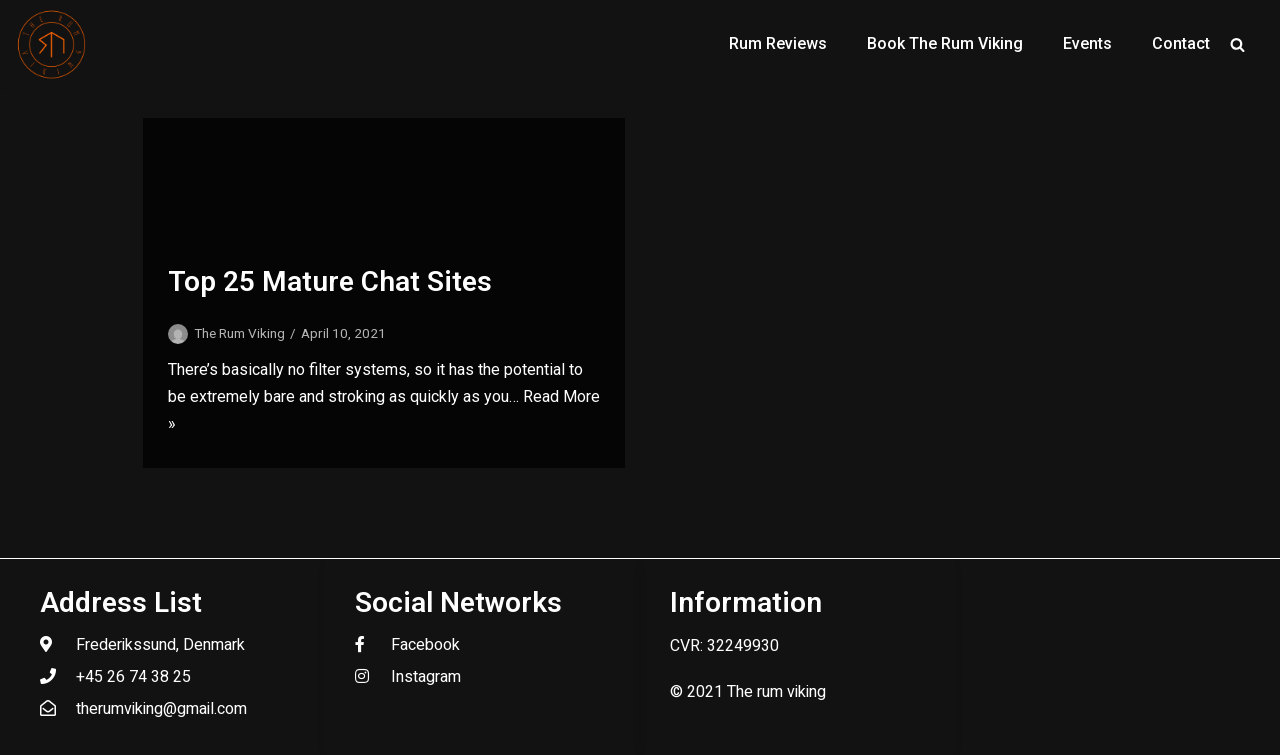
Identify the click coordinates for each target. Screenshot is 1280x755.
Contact (1181, 43)
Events (1087, 43)
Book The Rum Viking (945, 43)
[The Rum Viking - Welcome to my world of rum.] (52, 44)
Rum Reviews (778, 43)
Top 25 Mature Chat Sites (330, 281)
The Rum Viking (239, 333)
